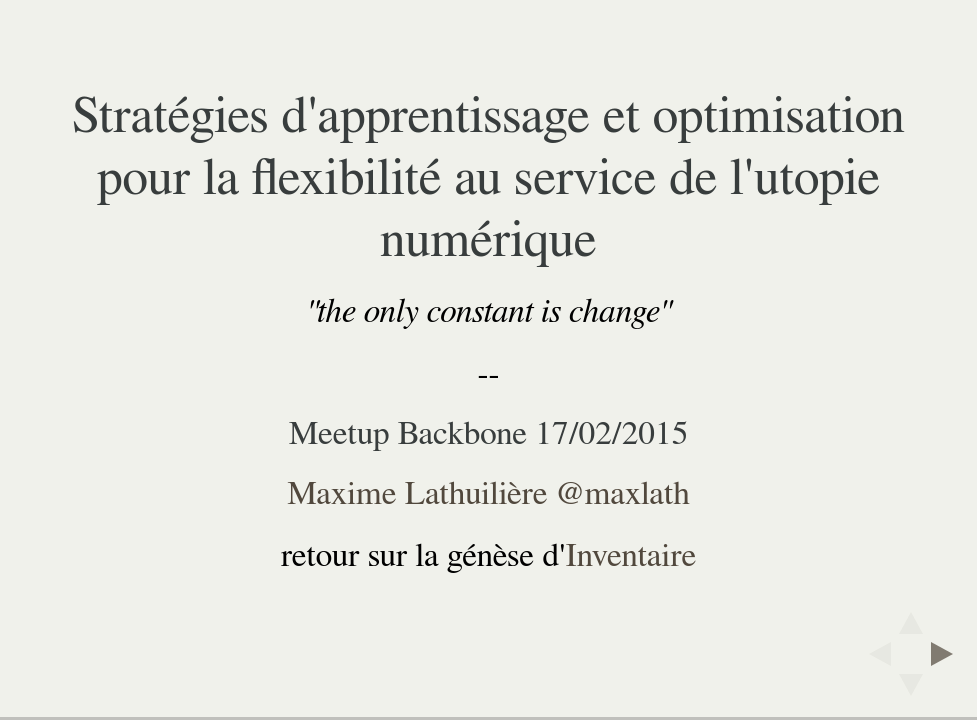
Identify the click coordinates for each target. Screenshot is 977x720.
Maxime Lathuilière (417, 494)
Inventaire (631, 556)
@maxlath (623, 494)
